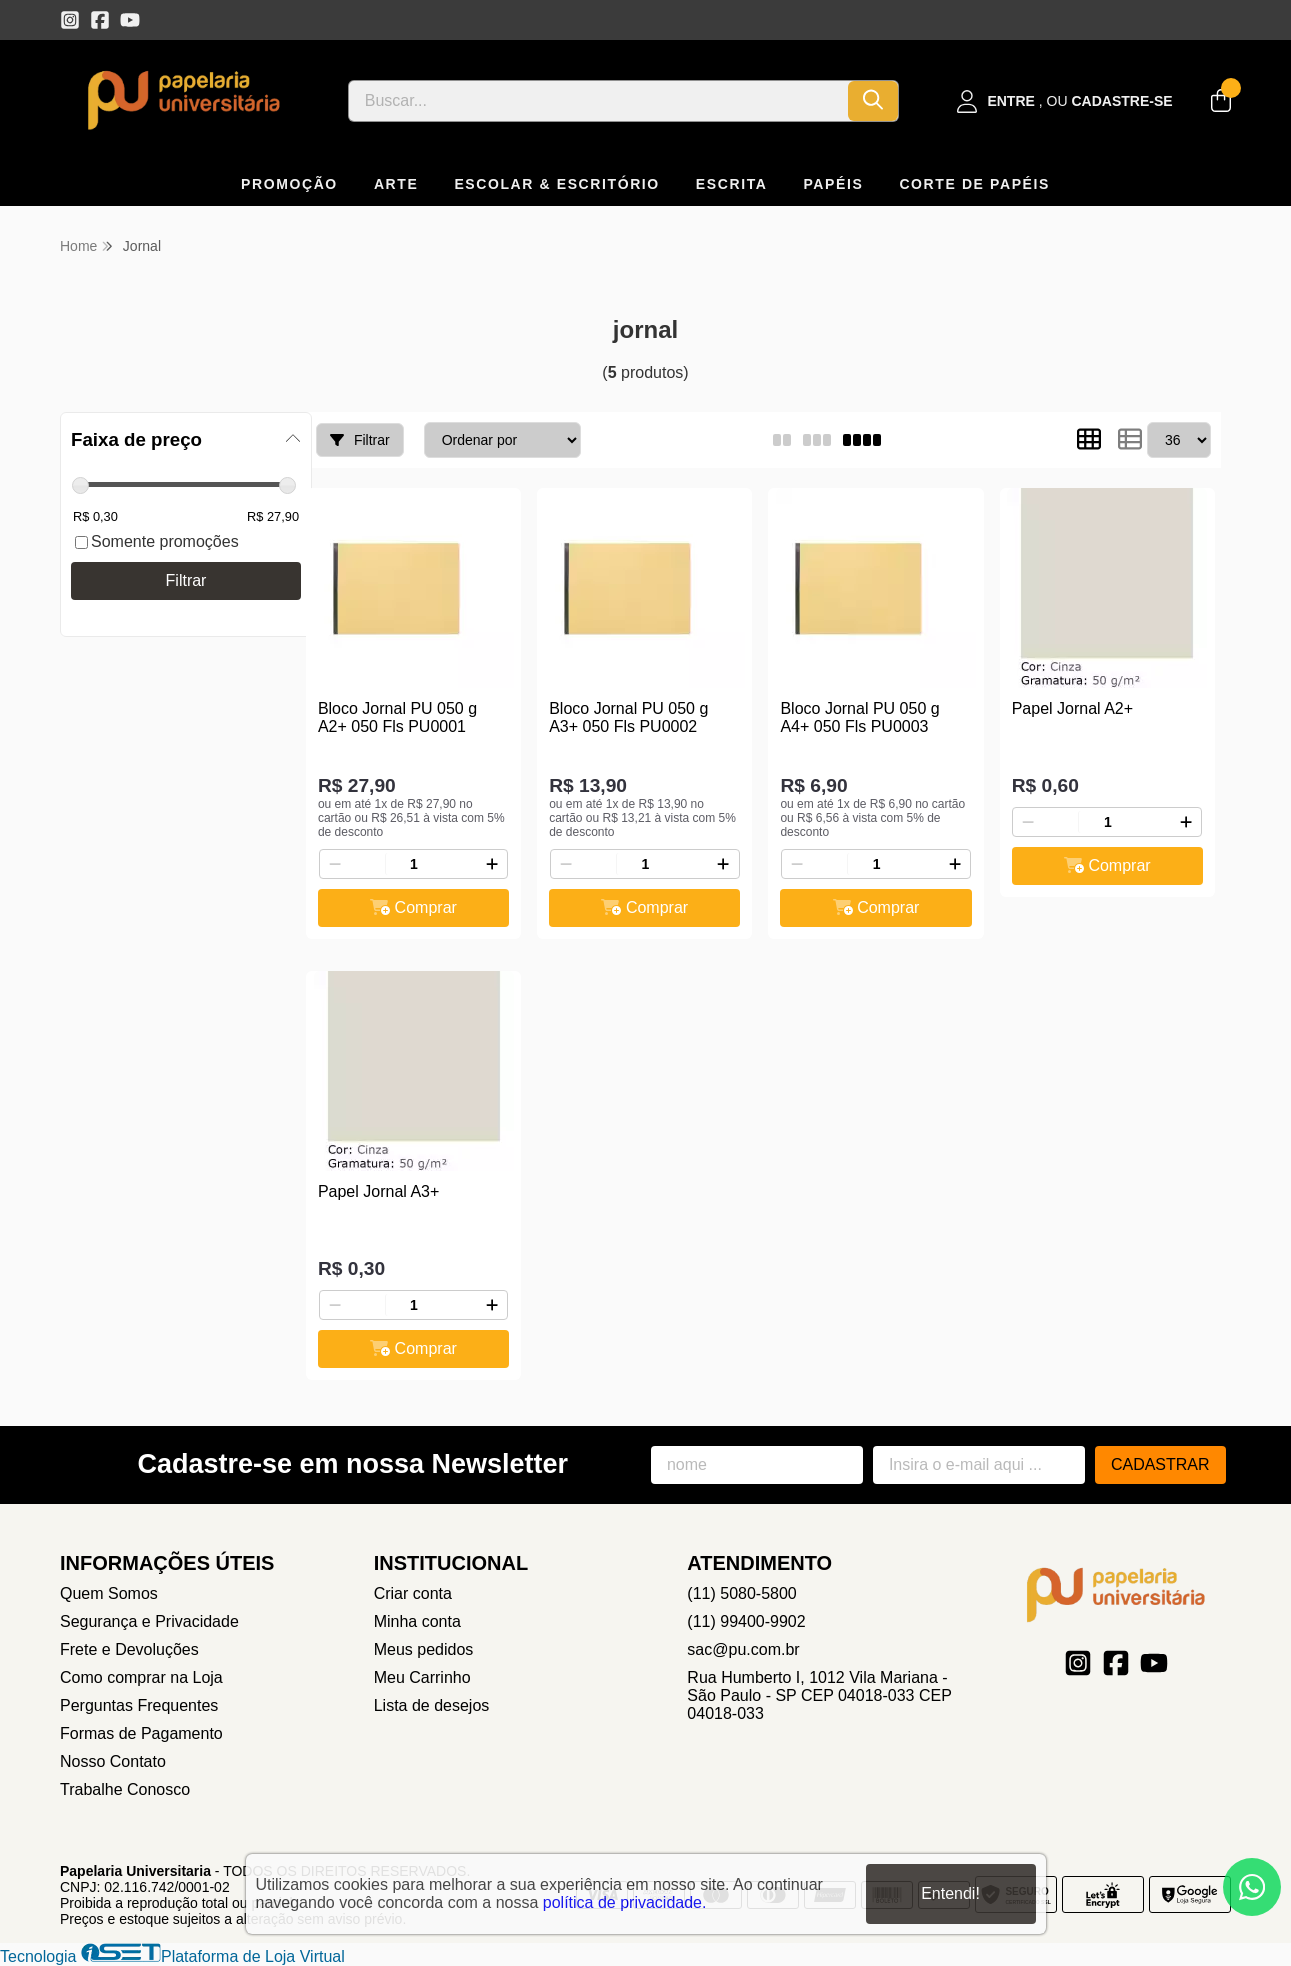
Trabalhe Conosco (125, 1789)
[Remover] (335, 864)
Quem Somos (109, 1593)
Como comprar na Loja (141, 1677)
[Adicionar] (492, 864)
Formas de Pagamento (141, 1733)
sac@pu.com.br (743, 1649)
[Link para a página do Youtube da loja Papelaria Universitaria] (130, 20)
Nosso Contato (113, 1761)
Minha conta (417, 1621)
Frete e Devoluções (129, 1649)
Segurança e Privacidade (149, 1621)
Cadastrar (1160, 1464)
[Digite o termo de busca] (598, 101)
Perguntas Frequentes (139, 1705)
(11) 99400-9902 (746, 1621)
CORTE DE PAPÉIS (974, 184)
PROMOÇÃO (289, 184)
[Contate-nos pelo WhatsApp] (1252, 1887)
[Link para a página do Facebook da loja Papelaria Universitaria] (100, 20)
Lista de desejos (432, 1705)
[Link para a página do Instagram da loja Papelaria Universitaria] (70, 20)
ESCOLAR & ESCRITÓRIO (556, 184)
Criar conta (413, 1593)
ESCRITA (732, 184)
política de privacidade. (625, 1902)
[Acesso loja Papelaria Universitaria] (1065, 101)
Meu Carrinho (422, 1677)
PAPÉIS (833, 184)
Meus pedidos (424, 1649)
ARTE (396, 184)
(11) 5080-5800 (741, 1593)
